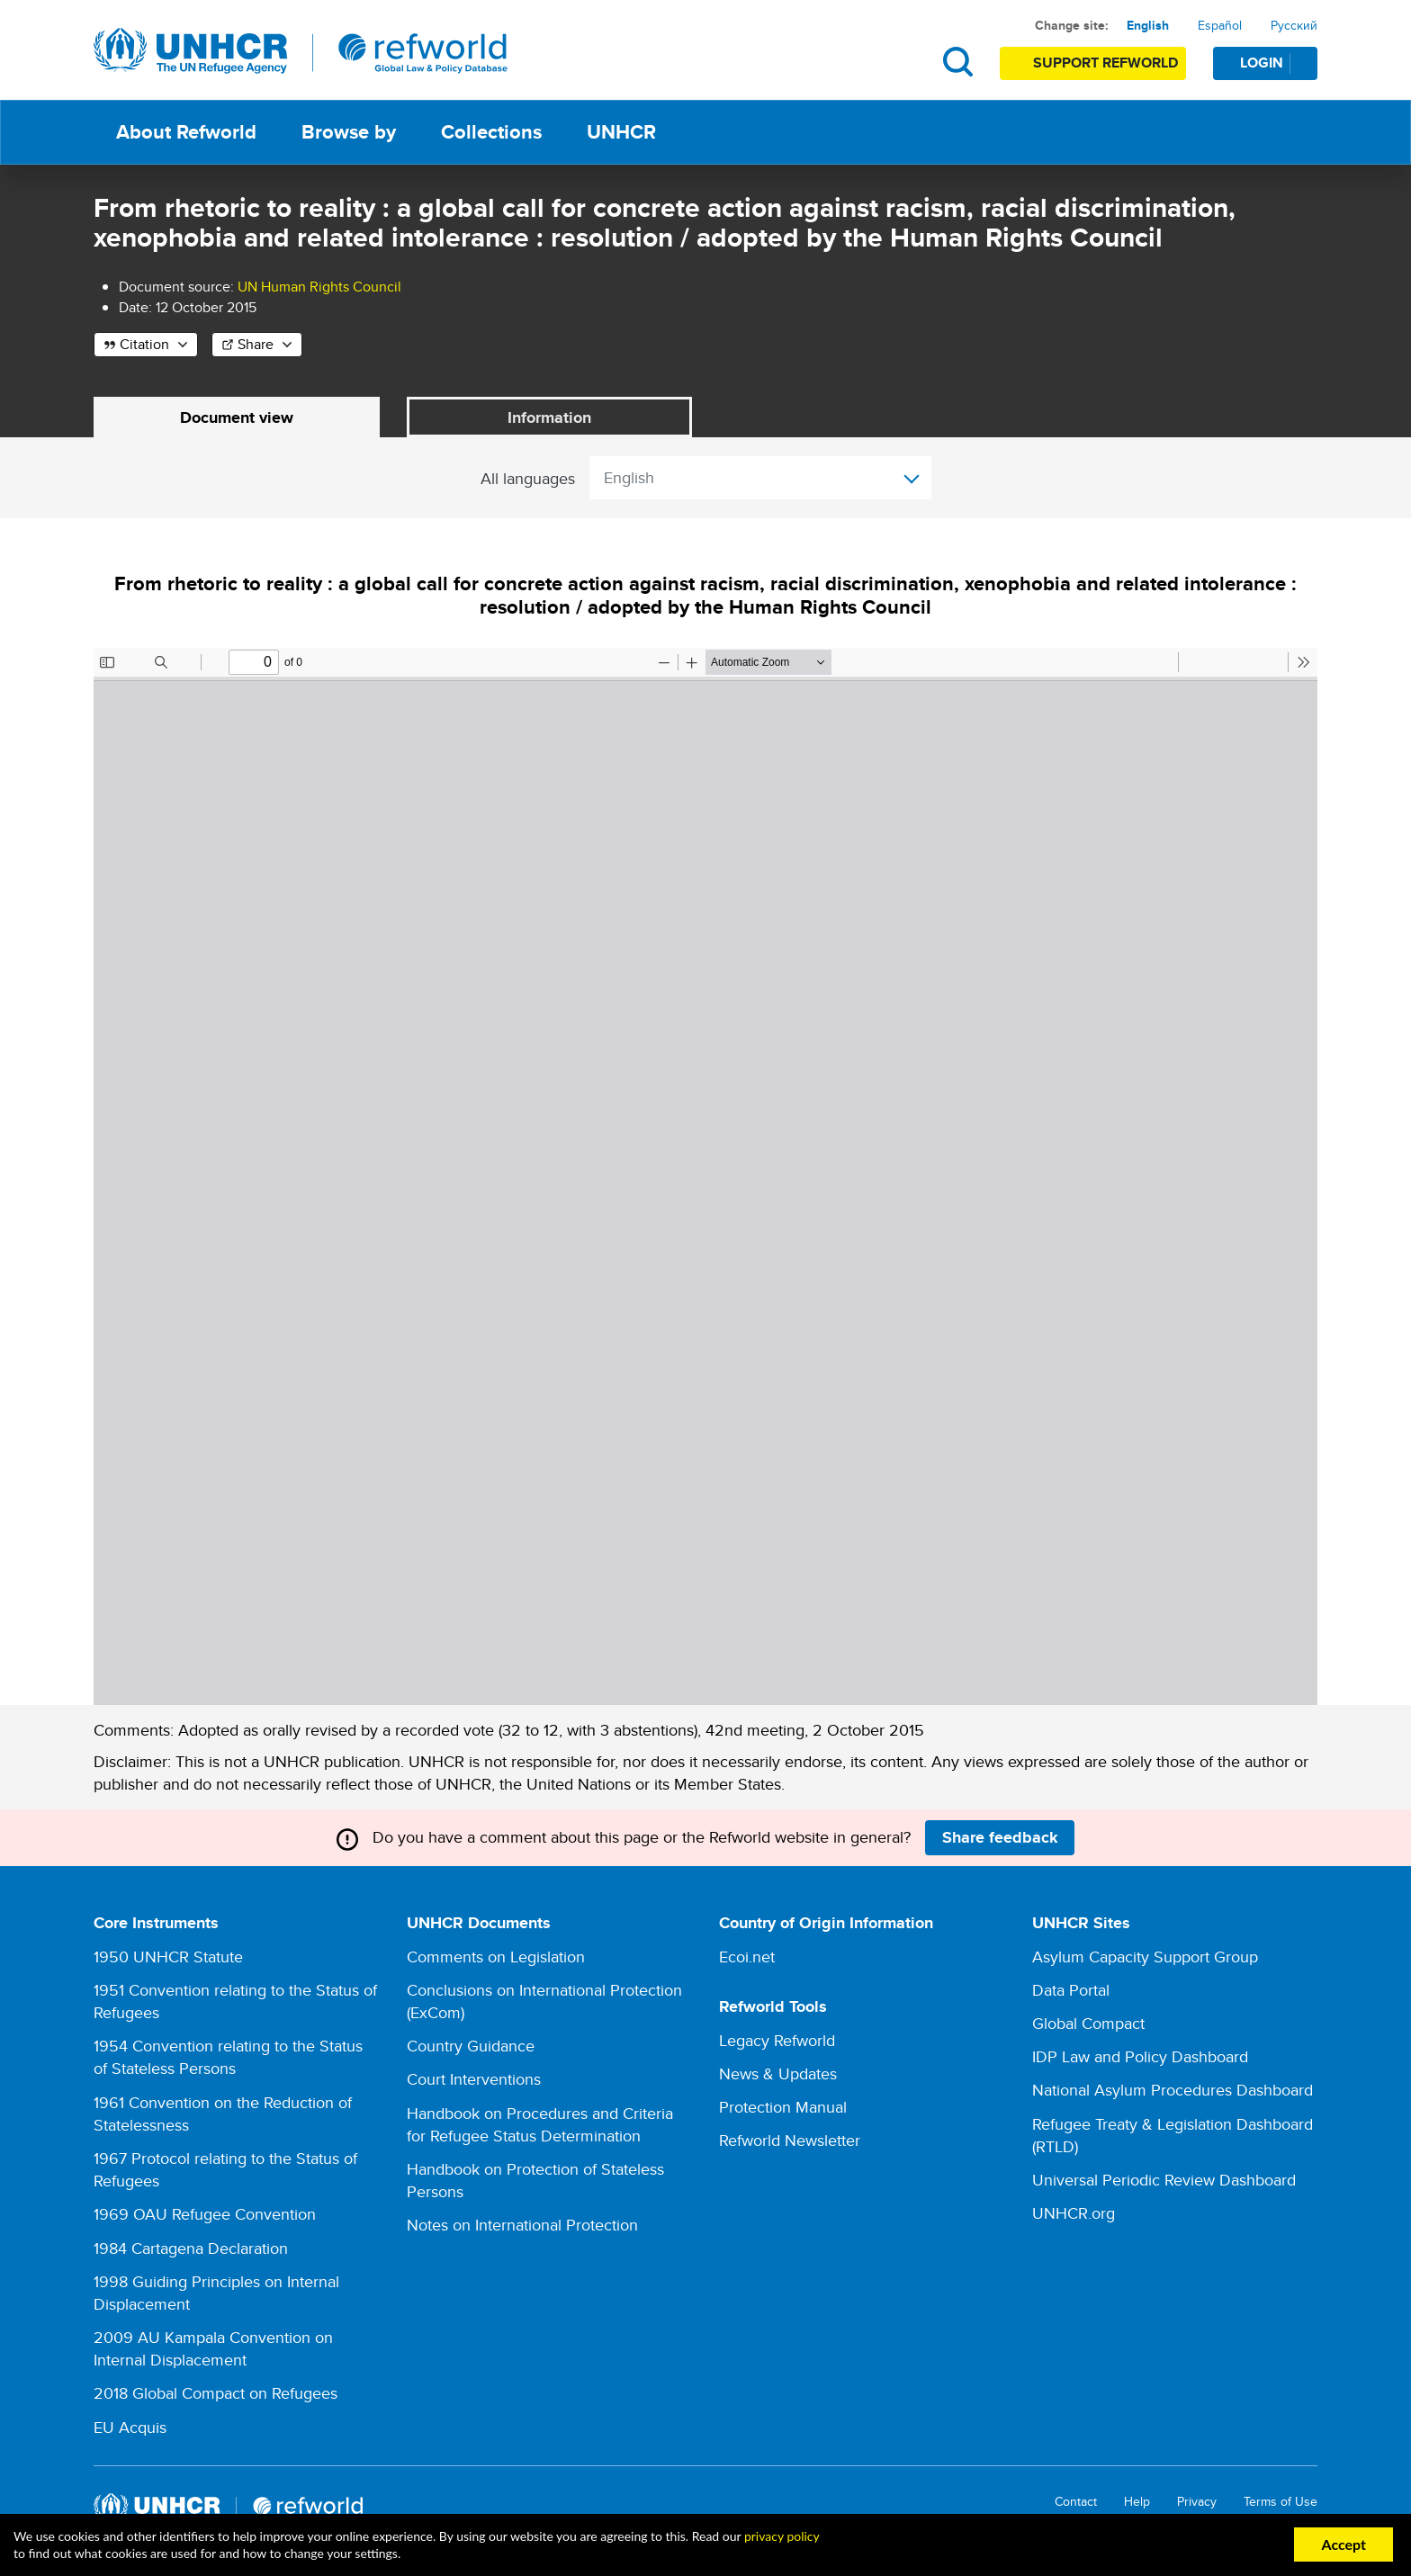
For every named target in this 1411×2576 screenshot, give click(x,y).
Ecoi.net (747, 1956)
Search (958, 61)
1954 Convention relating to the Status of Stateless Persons (228, 2057)
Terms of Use (1280, 2501)
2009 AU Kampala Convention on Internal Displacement (213, 2349)
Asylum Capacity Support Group (1145, 1956)
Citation (144, 344)
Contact (1076, 2501)
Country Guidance (471, 2046)
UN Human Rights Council (319, 286)
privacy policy (781, 2536)
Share (256, 344)
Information (549, 417)
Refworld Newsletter (789, 2141)
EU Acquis (130, 2427)
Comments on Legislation (496, 1956)
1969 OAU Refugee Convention (205, 2215)
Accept (1343, 2544)
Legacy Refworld (777, 2040)
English (1148, 25)
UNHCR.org (1073, 2214)
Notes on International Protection (522, 2225)
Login (1278, 62)
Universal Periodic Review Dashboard (1164, 2180)
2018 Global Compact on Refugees (215, 2394)
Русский (1294, 25)
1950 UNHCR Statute (168, 1956)
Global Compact (1088, 2024)
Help (1137, 2501)
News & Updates (778, 2073)
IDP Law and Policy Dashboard (1140, 2057)
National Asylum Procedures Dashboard (1172, 2090)
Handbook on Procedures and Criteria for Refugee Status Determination (540, 2124)
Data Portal (1071, 1990)
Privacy (1197, 2501)
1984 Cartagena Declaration (191, 2248)
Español (1220, 25)
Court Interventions (474, 2080)
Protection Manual (783, 2107)
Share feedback (1000, 1837)
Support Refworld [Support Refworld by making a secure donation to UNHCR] (1105, 62)
